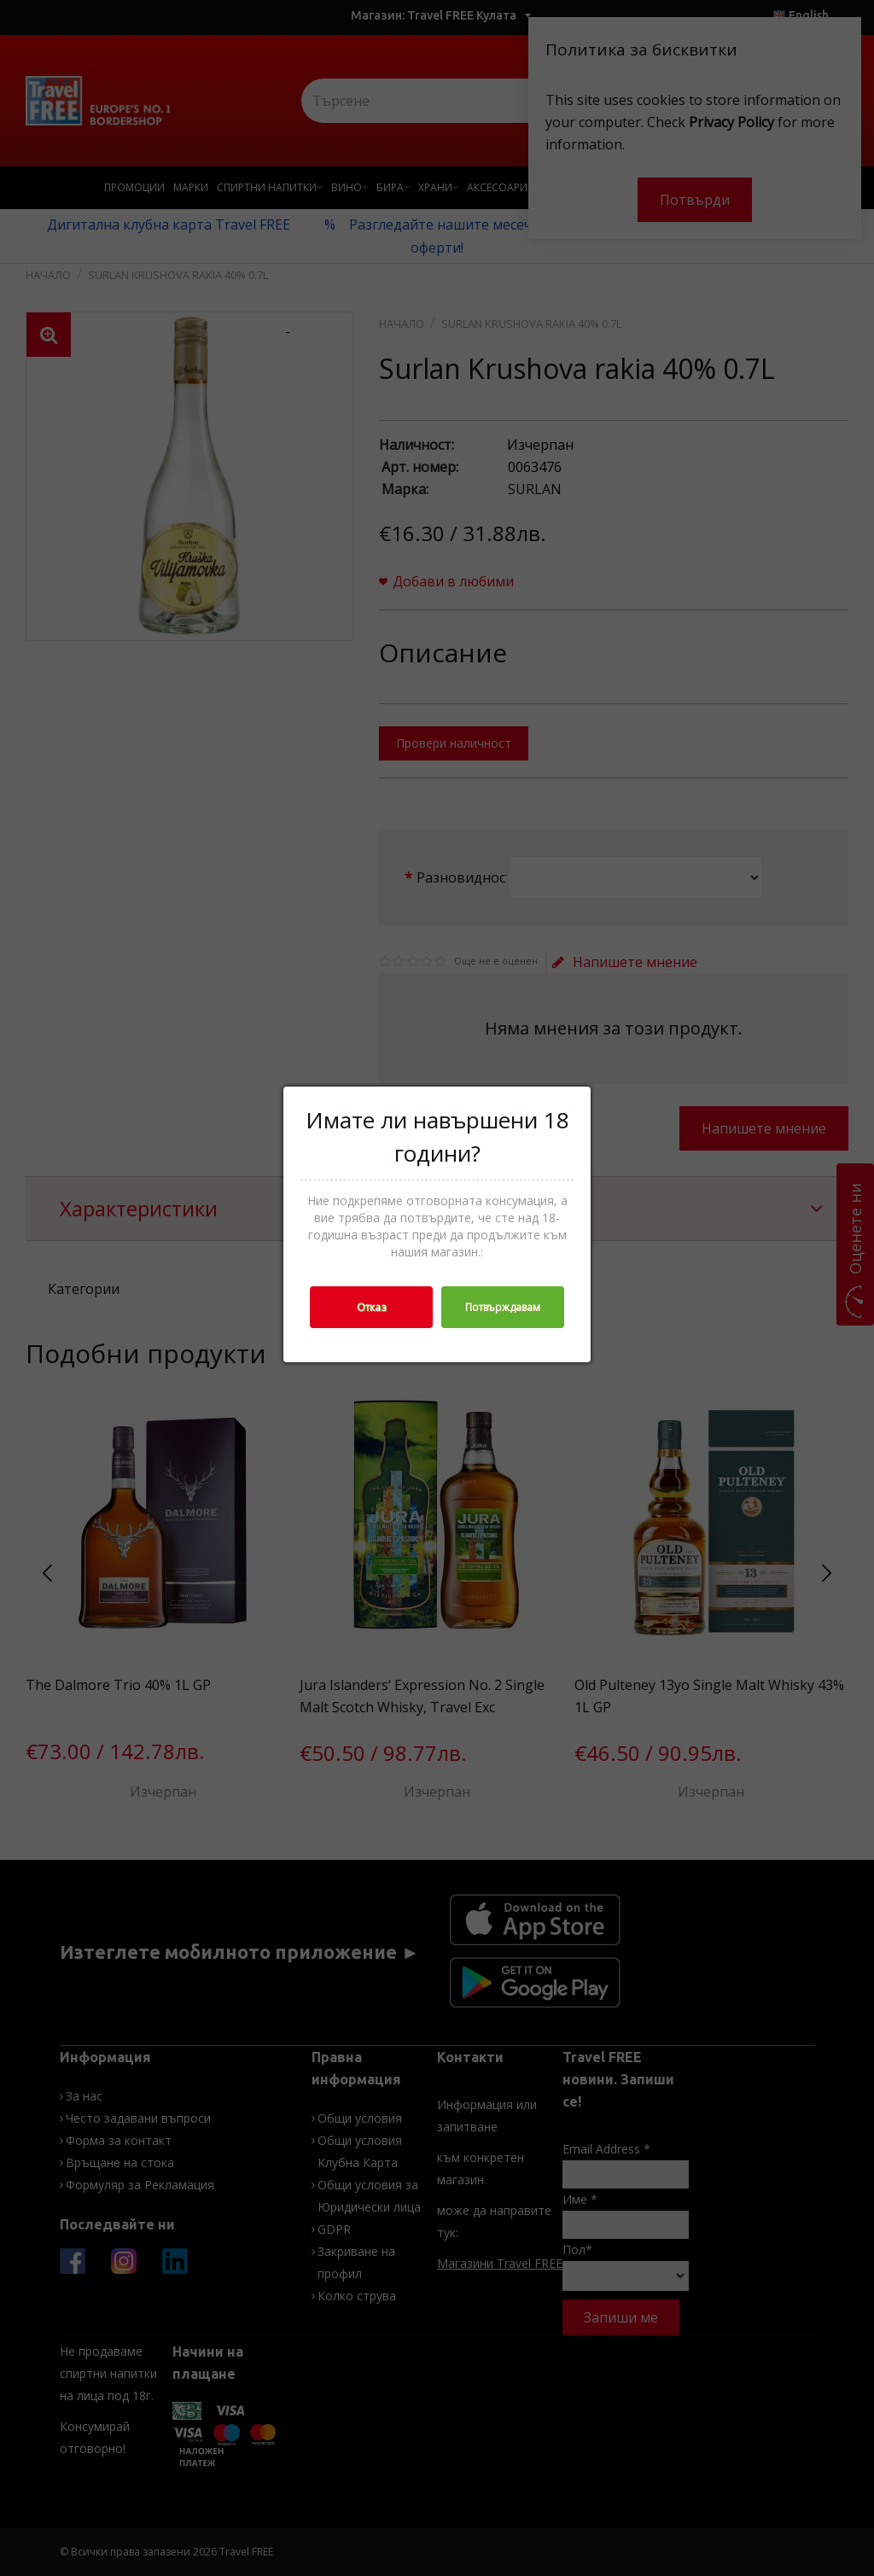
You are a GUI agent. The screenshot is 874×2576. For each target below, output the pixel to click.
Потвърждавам (502, 1307)
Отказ (371, 1307)
